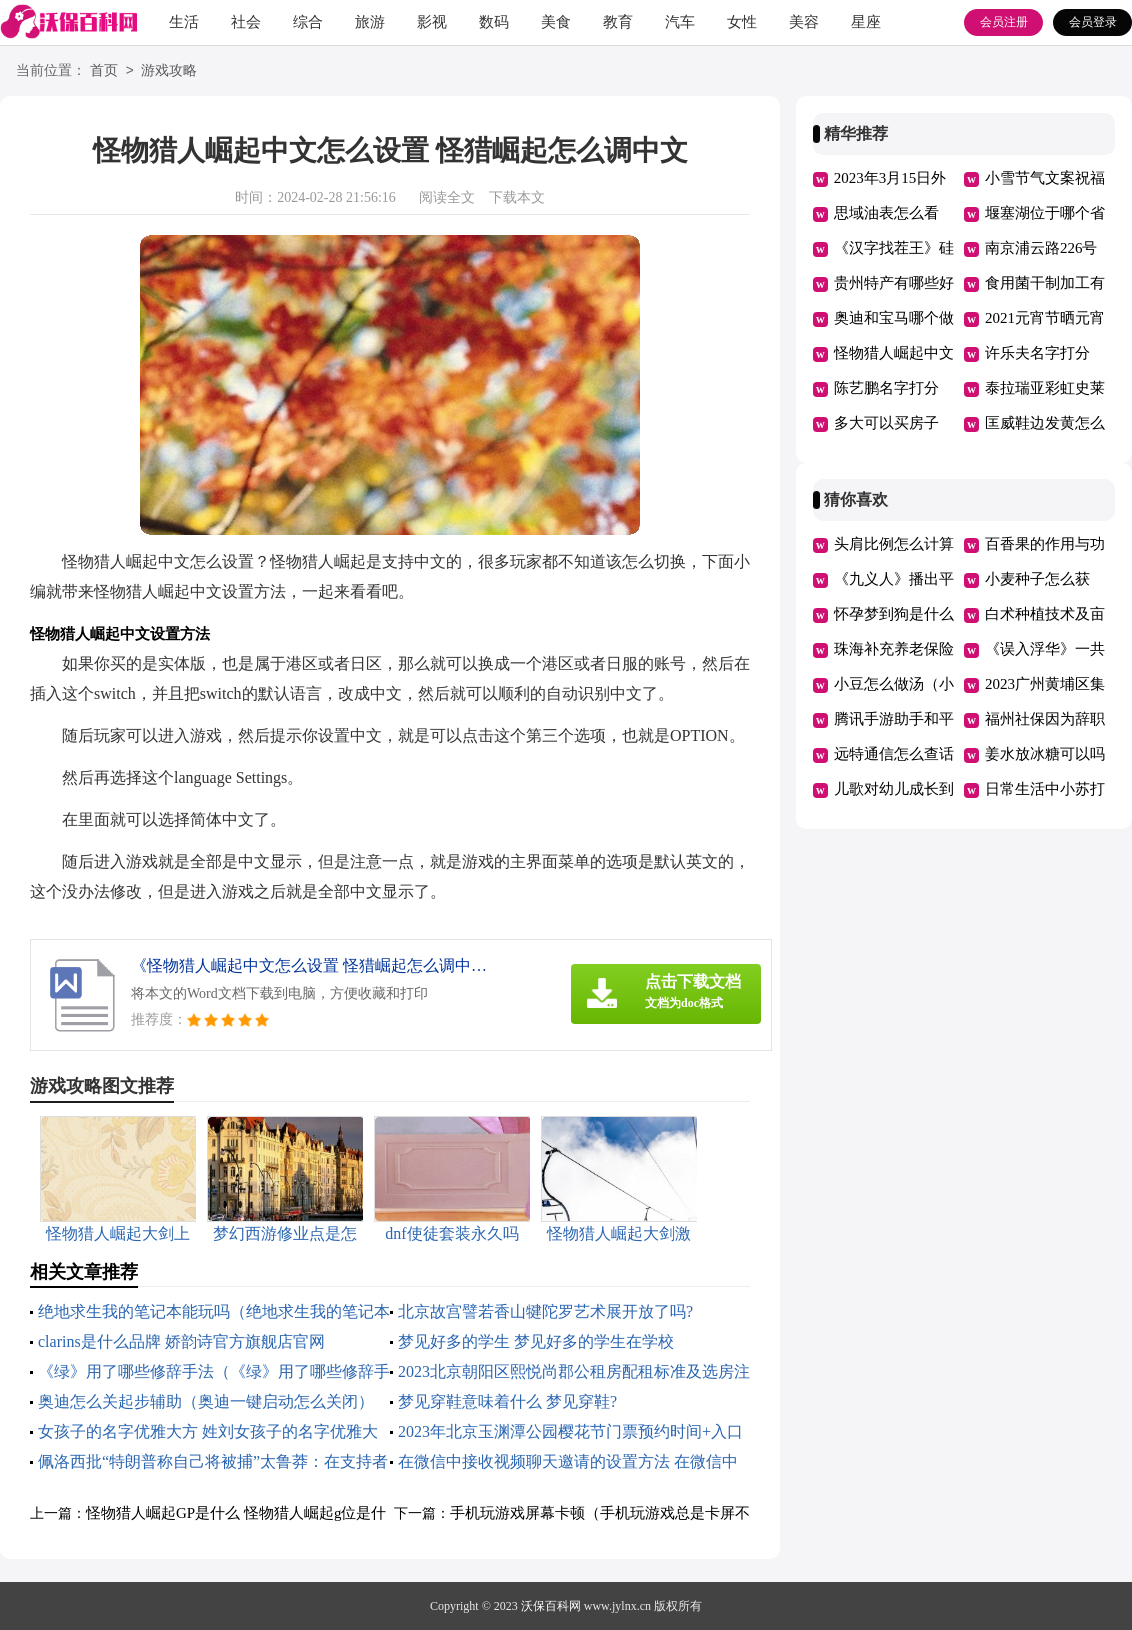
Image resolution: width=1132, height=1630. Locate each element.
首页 (104, 71)
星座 (866, 22)
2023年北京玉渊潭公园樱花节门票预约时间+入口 (570, 1431)
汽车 (680, 22)
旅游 (370, 22)
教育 (618, 22)
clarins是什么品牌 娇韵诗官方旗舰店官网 (181, 1341)
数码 (494, 22)
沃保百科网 (551, 1606)
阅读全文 (447, 197)
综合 (308, 22)
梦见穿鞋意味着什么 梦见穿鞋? (507, 1401)
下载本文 (517, 197)
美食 (556, 22)
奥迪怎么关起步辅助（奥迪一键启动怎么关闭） (206, 1401)
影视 (432, 22)
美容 (804, 22)
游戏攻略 (169, 71)
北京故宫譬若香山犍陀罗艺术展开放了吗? (545, 1311)
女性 (742, 22)
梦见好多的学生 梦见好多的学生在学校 (536, 1341)
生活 (184, 22)
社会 (246, 22)
